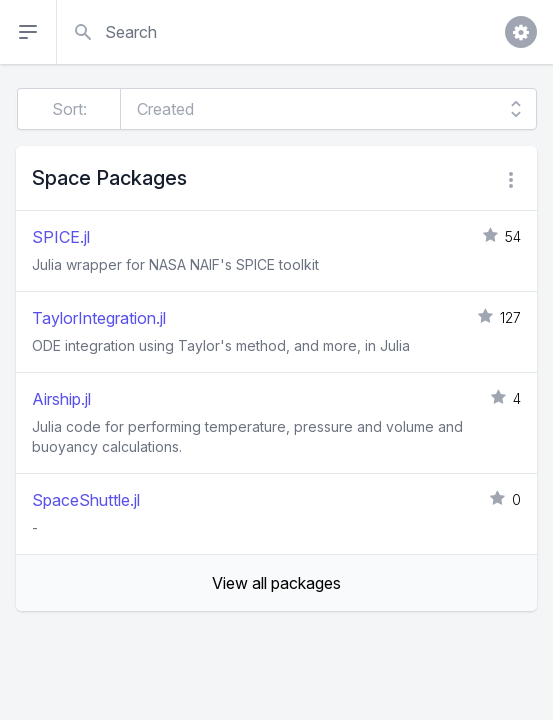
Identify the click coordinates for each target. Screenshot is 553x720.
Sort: (69, 109)
